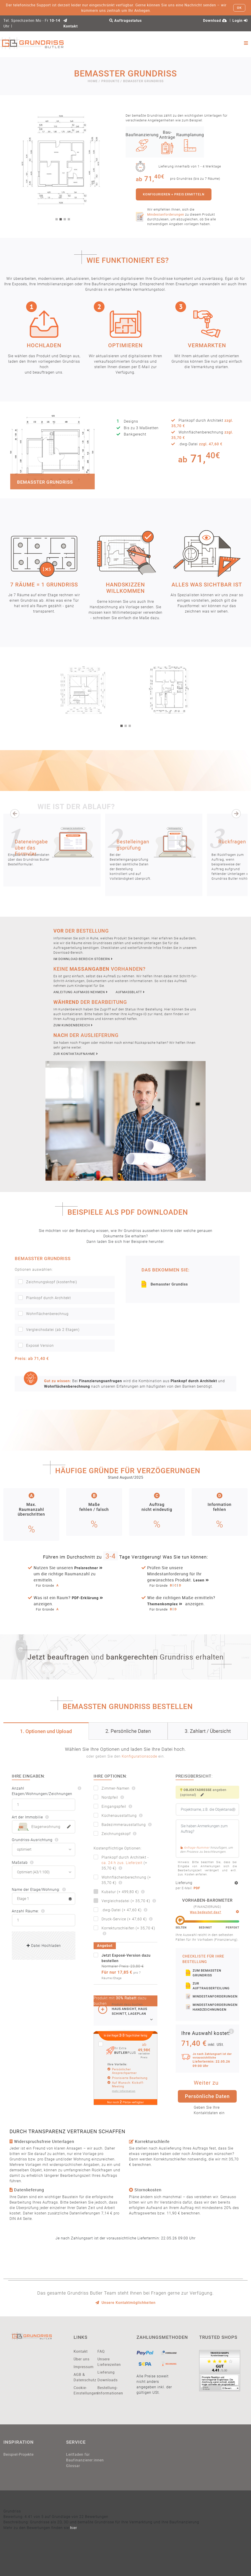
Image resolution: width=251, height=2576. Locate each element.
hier (73, 2527)
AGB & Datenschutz (82, 2377)
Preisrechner (88, 1568)
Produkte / (111, 81)
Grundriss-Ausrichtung (32, 1840)
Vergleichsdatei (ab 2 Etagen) (49, 1329)
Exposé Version (36, 1345)
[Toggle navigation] (246, 43)
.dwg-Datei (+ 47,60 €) (121, 1909)
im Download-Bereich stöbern (83, 959)
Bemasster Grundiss (165, 1284)
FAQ (101, 2351)
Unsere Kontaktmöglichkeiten (125, 2302)
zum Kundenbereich (73, 1025)
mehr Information (123, 2091)
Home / (94, 81)
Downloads (105, 2379)
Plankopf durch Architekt (44, 1297)
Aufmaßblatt (130, 992)
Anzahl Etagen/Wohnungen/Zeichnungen (42, 1791)
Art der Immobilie (27, 1817)
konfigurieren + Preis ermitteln (173, 194)
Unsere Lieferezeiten (105, 2362)
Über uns (81, 2359)
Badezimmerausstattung (123, 1824)
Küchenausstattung (118, 1815)
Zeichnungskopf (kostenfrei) (47, 1281)
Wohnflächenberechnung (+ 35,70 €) (122, 1880)
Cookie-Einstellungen (82, 2390)
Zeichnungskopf (115, 1833)
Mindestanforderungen (165, 214)
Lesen (201, 1580)
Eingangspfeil (113, 1806)
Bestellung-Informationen (105, 2390)
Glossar (73, 2465)
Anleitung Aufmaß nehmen (80, 992)
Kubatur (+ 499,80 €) (119, 1891)
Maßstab (20, 1862)
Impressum (82, 2366)
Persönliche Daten (128, 1731)
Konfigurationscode (139, 1756)
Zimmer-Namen (115, 1788)
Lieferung (105, 2372)
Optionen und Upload (46, 1731)
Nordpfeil (109, 1797)
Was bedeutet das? (205, 1912)
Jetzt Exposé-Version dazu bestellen (122, 1966)
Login (240, 20)
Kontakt (81, 2351)
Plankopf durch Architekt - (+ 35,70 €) (122, 1862)
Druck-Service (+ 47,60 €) (123, 1918)
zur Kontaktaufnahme (75, 1054)
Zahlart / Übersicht (208, 1731)
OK (239, 8)
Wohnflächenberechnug (43, 1313)
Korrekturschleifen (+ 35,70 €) (124, 1930)
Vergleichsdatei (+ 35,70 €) (125, 1900)
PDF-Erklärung (87, 1598)
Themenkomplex (164, 1604)
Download (215, 20)
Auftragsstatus (125, 20)
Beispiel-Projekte (18, 2454)
